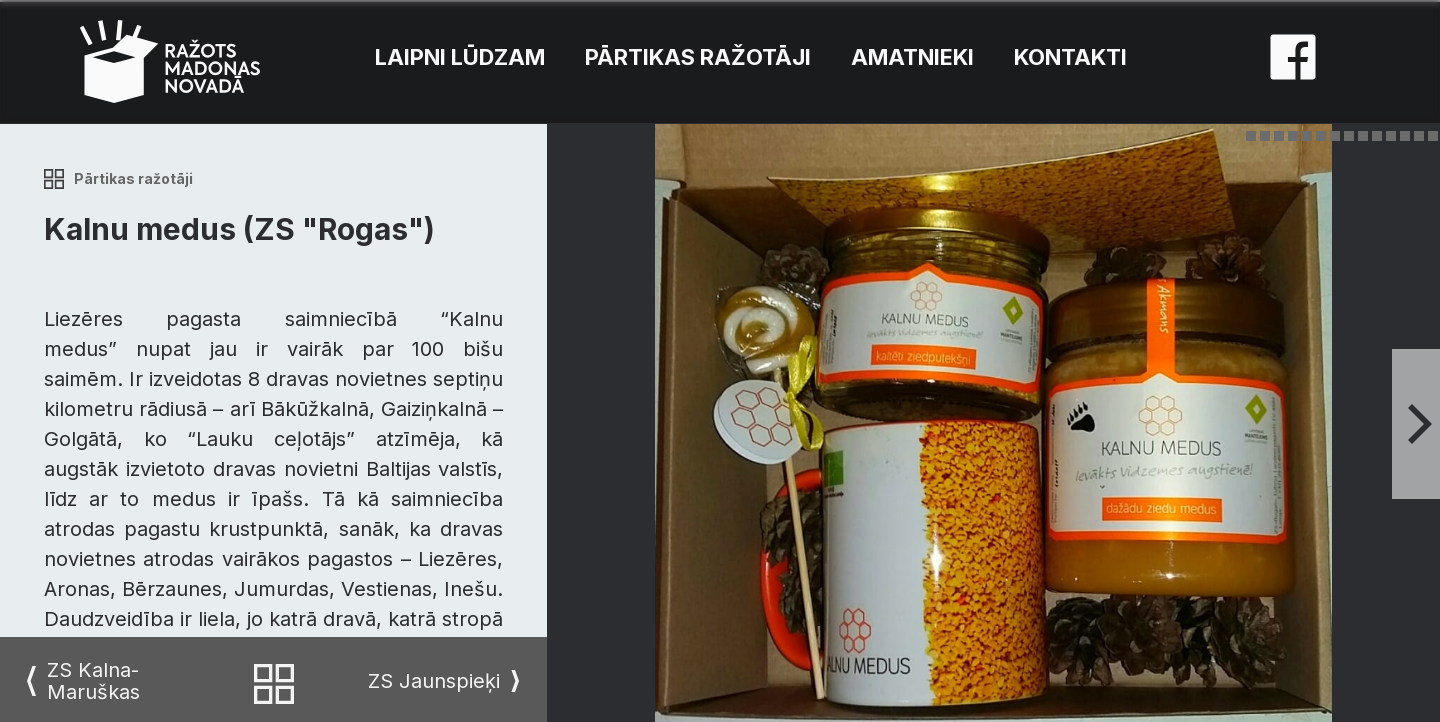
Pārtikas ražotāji (698, 57)
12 (1405, 136)
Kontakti (1070, 57)
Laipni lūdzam (460, 57)
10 (1377, 136)
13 (1419, 136)
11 (1391, 136)
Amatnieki (912, 57)
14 (1433, 136)
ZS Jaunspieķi (434, 681)
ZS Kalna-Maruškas (93, 681)
